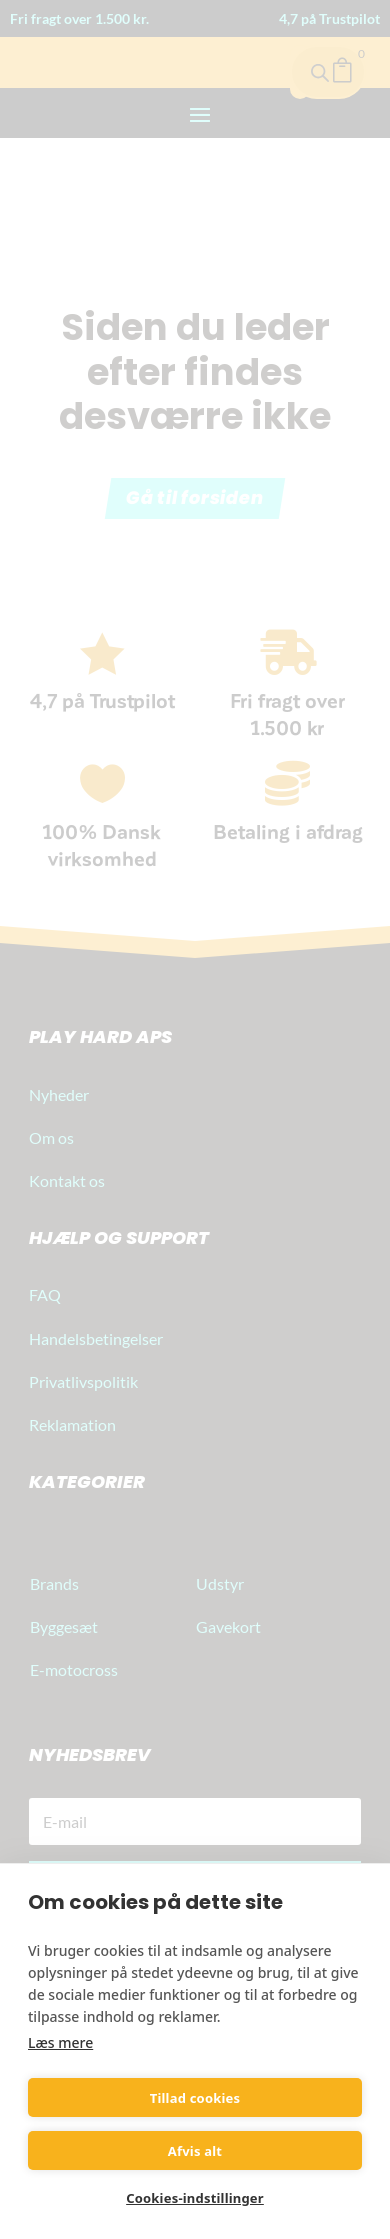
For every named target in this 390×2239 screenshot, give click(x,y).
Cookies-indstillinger (195, 2198)
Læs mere (60, 2042)
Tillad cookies (195, 2098)
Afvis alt (195, 2151)
